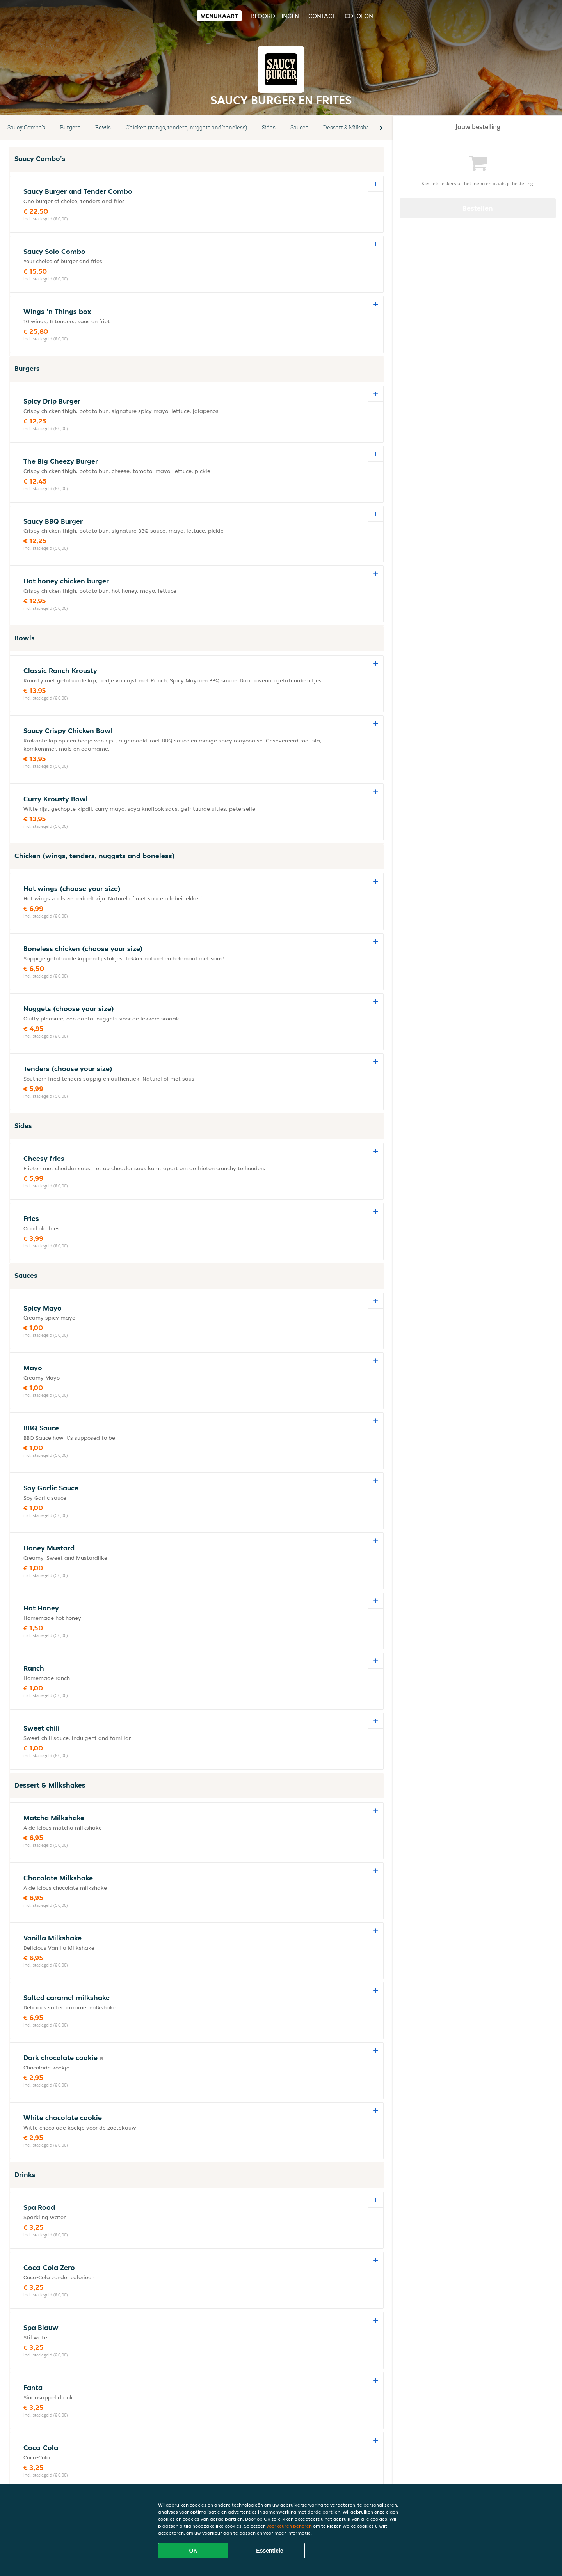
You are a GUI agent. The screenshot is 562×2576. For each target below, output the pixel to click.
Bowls (103, 127)
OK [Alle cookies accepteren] (193, 2551)
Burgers (70, 127)
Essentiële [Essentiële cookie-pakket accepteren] (269, 2551)
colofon (359, 16)
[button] (380, 127)
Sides (269, 127)
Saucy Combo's (26, 127)
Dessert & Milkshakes (351, 127)
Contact (321, 16)
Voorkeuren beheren (289, 2526)
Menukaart (219, 16)
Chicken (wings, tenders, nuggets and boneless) (186, 127)
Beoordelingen (275, 16)
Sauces (299, 127)
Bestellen (477, 208)
